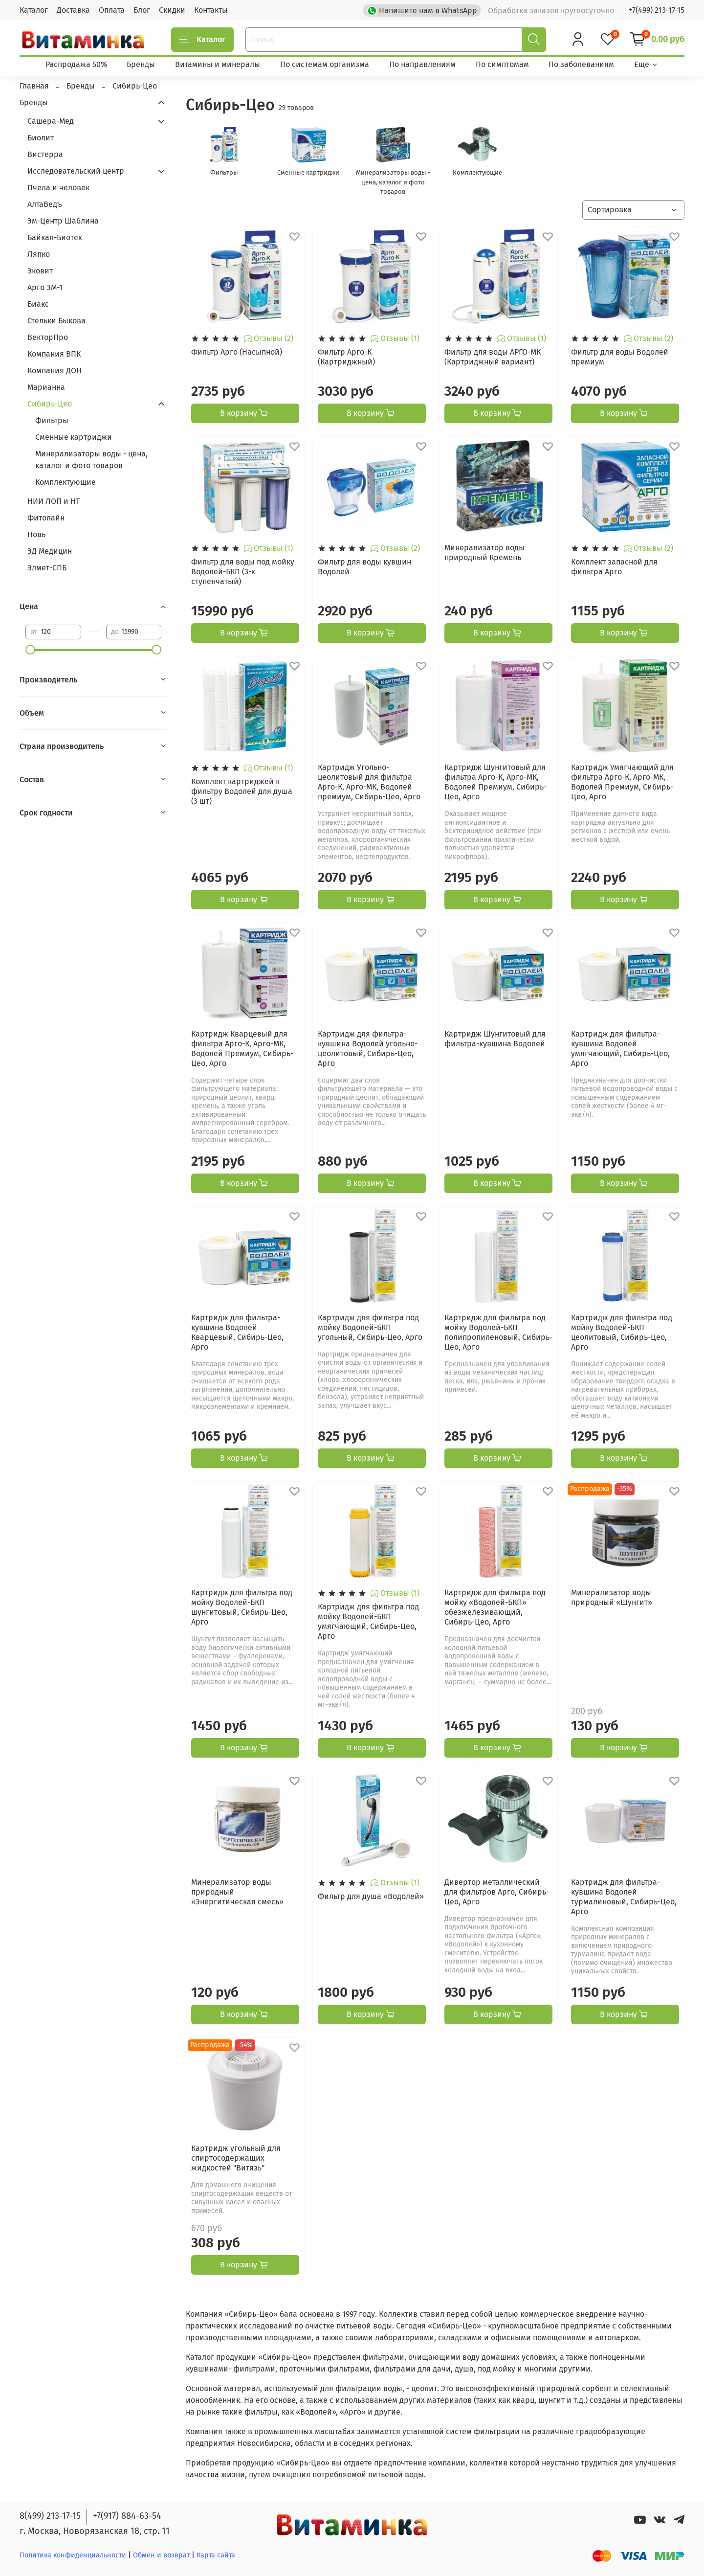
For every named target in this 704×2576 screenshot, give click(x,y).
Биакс (38, 304)
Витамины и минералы (217, 64)
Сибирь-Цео (49, 403)
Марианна (46, 387)
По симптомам (502, 64)
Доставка (73, 10)
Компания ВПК (54, 354)
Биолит (40, 137)
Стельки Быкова (56, 320)
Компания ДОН (54, 370)
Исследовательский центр (75, 171)
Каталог (34, 10)
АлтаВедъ (44, 204)
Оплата (112, 10)
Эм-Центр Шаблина (63, 221)
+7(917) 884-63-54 (127, 2515)
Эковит (40, 270)
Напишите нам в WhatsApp (423, 9)
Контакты (211, 10)
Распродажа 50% (76, 64)
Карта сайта (216, 2555)
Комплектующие (65, 482)
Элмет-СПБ (46, 567)
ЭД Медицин (49, 551)
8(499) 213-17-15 (50, 2515)
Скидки (172, 10)
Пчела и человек (58, 187)
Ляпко (38, 254)
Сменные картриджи (73, 437)
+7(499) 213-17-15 (656, 10)
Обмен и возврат (162, 2555)
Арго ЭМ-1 (45, 287)
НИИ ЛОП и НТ (53, 501)
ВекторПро (47, 337)
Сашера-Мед (50, 121)
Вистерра (45, 154)
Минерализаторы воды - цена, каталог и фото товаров (91, 459)
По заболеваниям (581, 64)
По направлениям (422, 64)
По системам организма (324, 64)
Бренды (141, 64)
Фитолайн (46, 517)
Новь (36, 534)
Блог (141, 10)
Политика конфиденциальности (73, 2555)
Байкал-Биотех (54, 237)
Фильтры (51, 420)
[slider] (30, 649)
